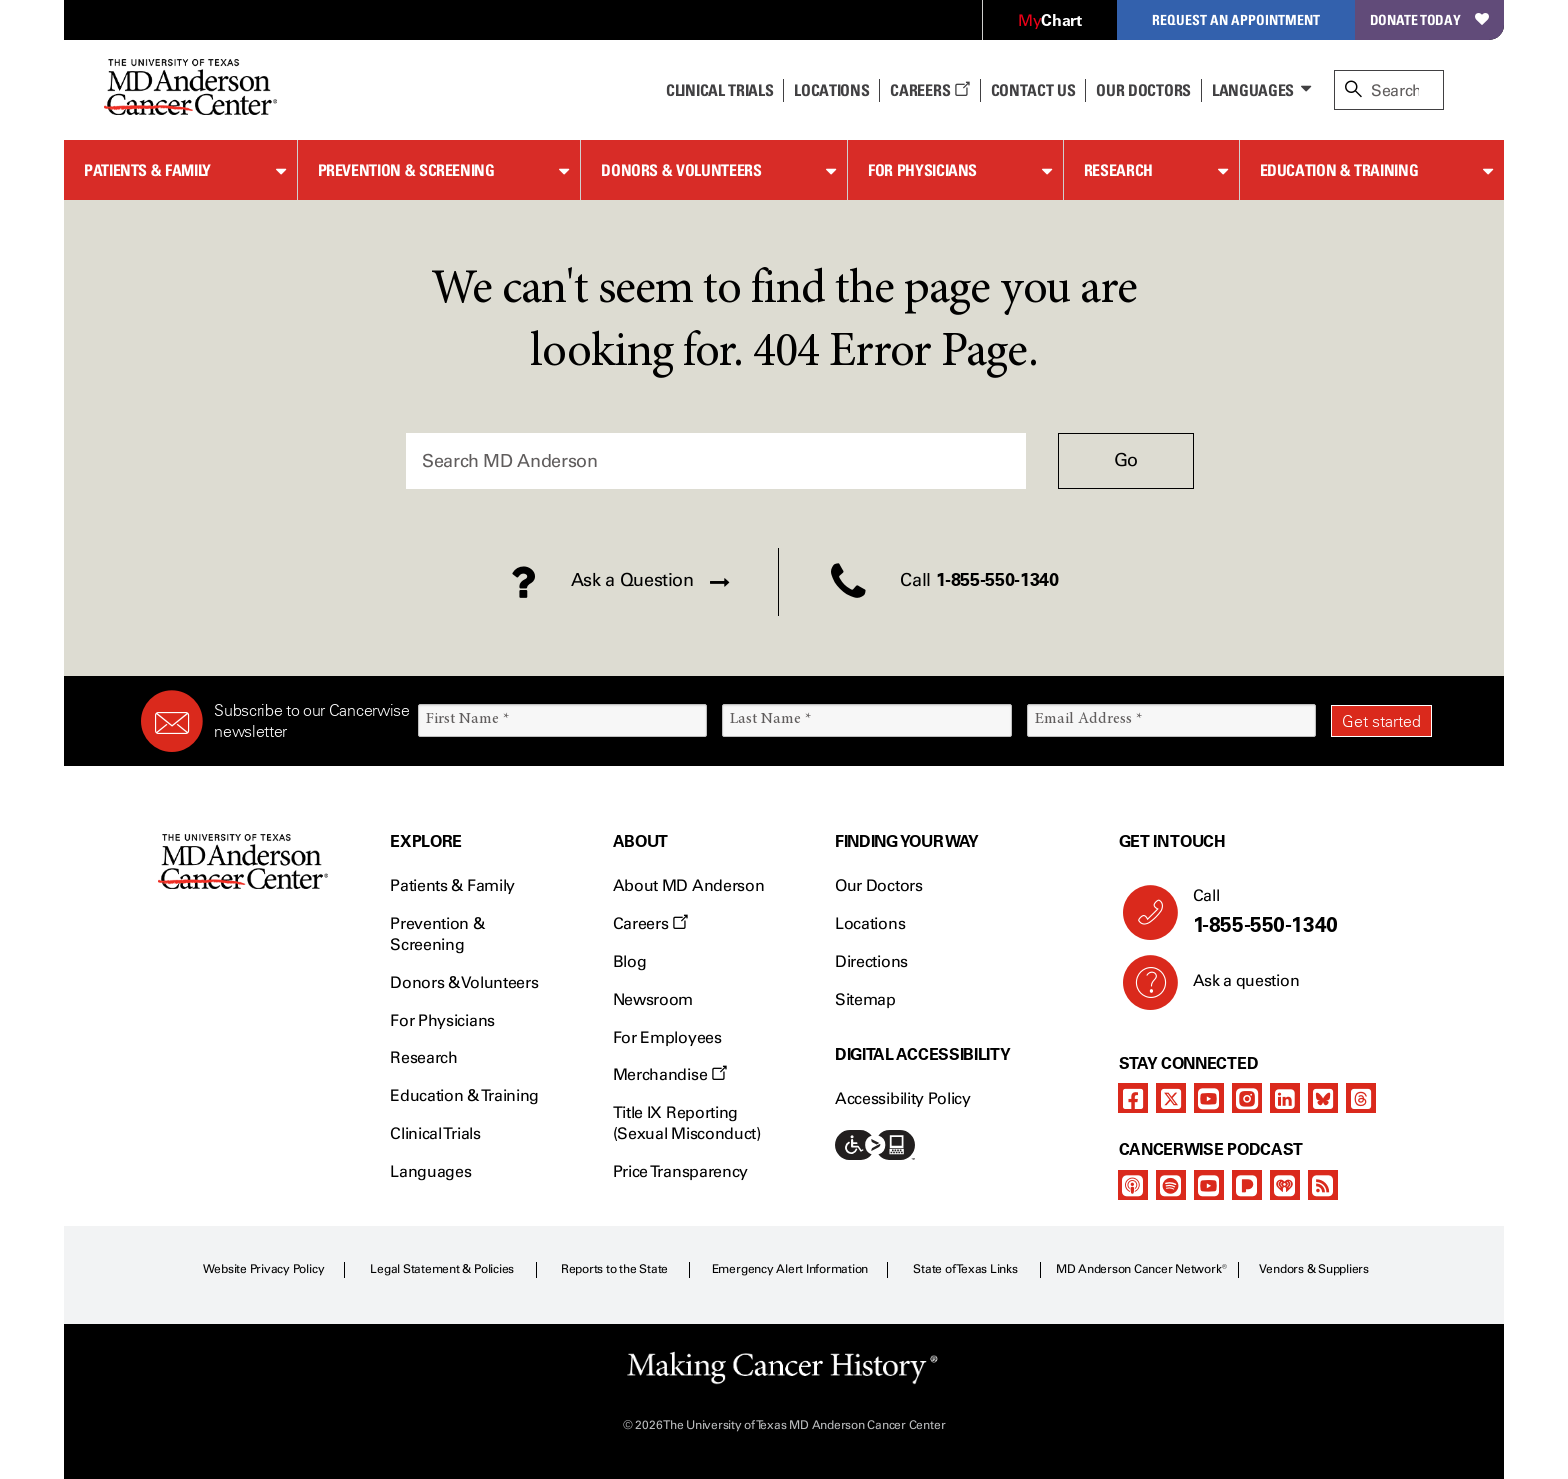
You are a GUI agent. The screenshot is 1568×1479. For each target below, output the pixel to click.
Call (1304, 912)
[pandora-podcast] (1247, 1185)
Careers (929, 90)
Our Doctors (1143, 90)
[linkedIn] (1285, 1098)
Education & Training (1339, 170)
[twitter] (1171, 1098)
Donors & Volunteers (681, 170)
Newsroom (653, 999)
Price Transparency (680, 1171)
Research (1118, 170)
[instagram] (1247, 1098)
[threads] (1361, 1098)
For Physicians (922, 170)
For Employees (667, 1037)
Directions (871, 961)
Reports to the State (614, 1269)
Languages (1253, 90)
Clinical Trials (719, 90)
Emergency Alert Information (790, 1269)
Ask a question (1234, 988)
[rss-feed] (1323, 1185)
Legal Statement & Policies (442, 1269)
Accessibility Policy (903, 1098)
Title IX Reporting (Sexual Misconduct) (687, 1123)
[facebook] (1133, 1098)
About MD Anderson (689, 885)
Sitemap (865, 999)
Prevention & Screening (406, 170)
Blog (630, 961)
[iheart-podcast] (1285, 1185)
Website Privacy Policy (264, 1269)
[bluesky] (1323, 1098)
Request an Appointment (1236, 19)
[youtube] (1209, 1098)
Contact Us (1033, 90)
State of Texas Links (965, 1269)
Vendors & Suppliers (1314, 1269)
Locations (870, 923)
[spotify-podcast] (1171, 1185)
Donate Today (1429, 19)
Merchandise (670, 1074)
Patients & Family (147, 170)
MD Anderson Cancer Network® (1141, 1269)
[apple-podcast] (1133, 1185)
